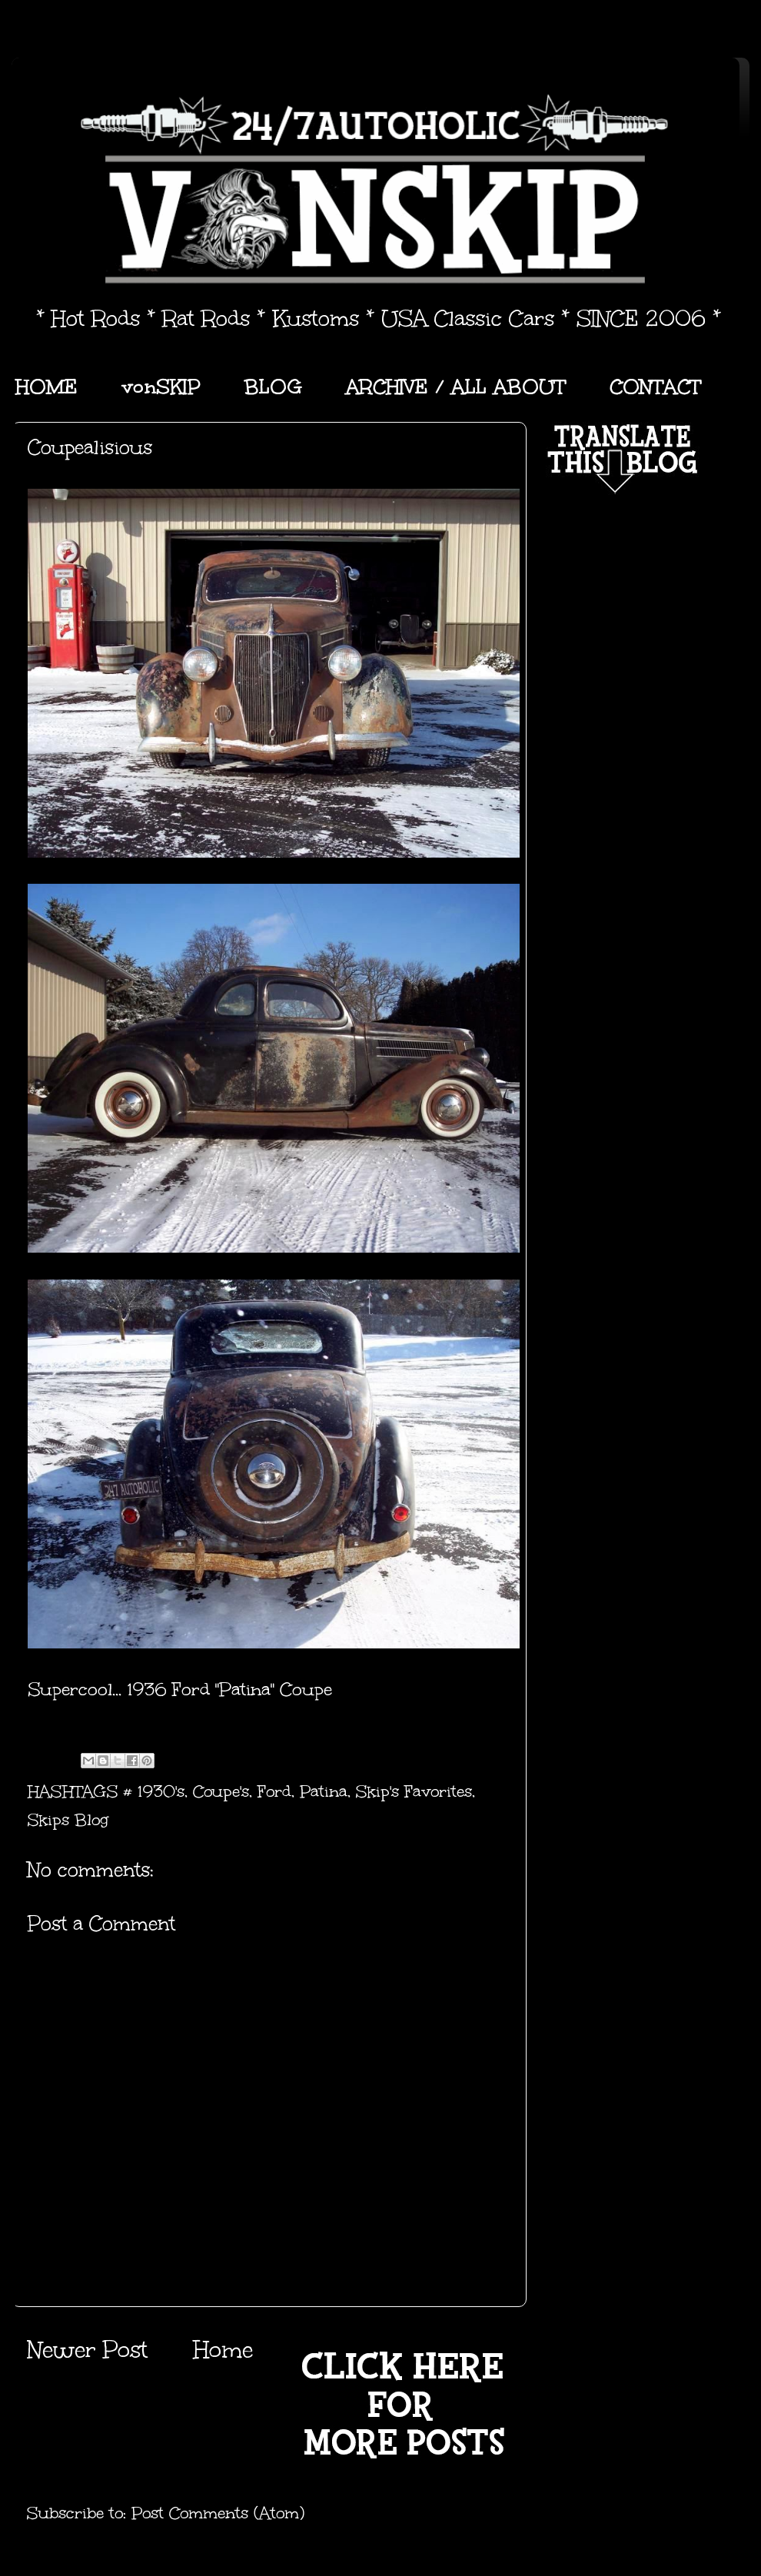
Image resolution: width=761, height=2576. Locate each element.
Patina (323, 1791)
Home (223, 2350)
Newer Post (87, 2350)
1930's (160, 1791)
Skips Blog (68, 1820)
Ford (274, 1791)
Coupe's (221, 1791)
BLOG (273, 386)
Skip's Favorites (414, 1791)
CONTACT (655, 386)
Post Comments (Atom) (217, 2513)
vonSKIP (161, 386)
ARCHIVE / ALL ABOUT (456, 386)
